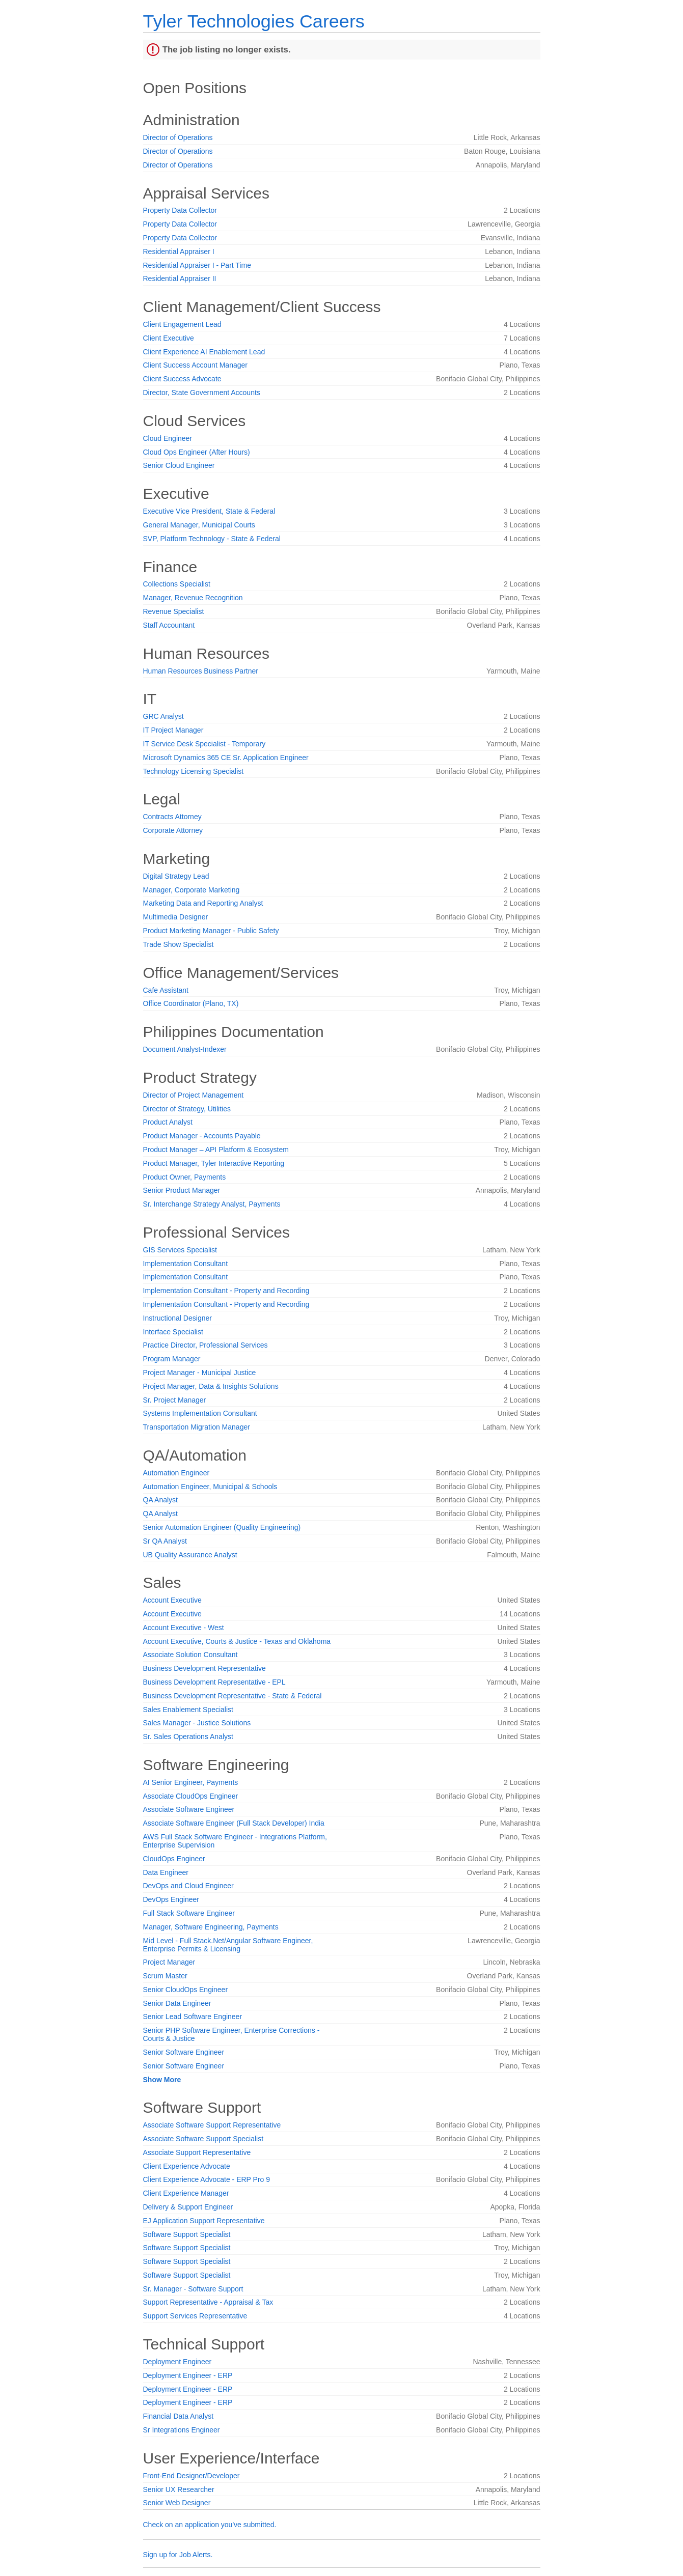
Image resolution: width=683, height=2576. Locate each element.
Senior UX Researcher (178, 2489)
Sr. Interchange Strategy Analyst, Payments (212, 1204)
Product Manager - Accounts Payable (202, 1136)
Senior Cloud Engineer (179, 465)
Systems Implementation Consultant (200, 1413)
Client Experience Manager (186, 2193)
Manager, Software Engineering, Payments (211, 1927)
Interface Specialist (173, 1332)
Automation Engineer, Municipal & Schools (210, 1486)
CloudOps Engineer (174, 1859)
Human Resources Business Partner (200, 671)
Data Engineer (166, 1872)
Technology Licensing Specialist (193, 771)
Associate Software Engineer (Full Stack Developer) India (233, 1823)
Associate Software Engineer (189, 1809)
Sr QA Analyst (165, 1541)
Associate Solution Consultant (190, 1654)
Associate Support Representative (197, 2152)
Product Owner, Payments (184, 1177)
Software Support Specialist (187, 2234)
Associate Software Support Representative (212, 2125)
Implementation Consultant (185, 1263)
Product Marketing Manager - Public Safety (211, 931)
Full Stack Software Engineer (189, 1913)
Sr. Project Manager (174, 1400)
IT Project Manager (173, 730)
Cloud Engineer (168, 438)
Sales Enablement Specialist (188, 1709)
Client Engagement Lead (182, 324)
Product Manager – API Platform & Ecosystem (216, 1149)
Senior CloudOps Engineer (185, 1989)
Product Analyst (168, 1122)
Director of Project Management (193, 1095)
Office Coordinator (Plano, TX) (191, 1003)
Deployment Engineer (177, 2362)
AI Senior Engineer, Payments (190, 1782)
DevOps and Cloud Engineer (188, 1886)
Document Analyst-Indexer (185, 1049)
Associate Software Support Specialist (203, 2139)
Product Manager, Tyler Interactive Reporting (214, 1163)
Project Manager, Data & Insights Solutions (211, 1386)
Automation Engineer (176, 1473)
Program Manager (172, 1359)
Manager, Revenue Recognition (193, 598)
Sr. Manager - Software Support (193, 2289)
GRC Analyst (163, 716)
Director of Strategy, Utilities (187, 1109)
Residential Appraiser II (179, 278)
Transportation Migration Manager (196, 1427)
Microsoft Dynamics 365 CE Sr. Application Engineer (226, 757)
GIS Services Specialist (180, 1250)
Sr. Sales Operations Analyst (188, 1736)
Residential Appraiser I (178, 251)
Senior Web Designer (177, 2503)
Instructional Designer (177, 1318)
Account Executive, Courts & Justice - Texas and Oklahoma (237, 1641)
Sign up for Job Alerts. (178, 2555)
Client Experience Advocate (186, 2166)
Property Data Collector (180, 210)
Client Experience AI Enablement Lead (204, 352)
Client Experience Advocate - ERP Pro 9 (206, 2179)
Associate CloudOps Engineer (190, 1796)
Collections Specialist (176, 584)
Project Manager (169, 1962)
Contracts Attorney (172, 817)
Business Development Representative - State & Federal (232, 1696)
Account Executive (172, 1600)
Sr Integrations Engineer (181, 2430)
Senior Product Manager (182, 1190)
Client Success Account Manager (195, 365)
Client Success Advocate (182, 379)
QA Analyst (160, 1500)
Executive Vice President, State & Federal (209, 511)
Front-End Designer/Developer (191, 2476)
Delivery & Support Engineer (188, 2207)
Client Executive (168, 338)
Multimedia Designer (175, 917)
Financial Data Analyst (178, 2416)
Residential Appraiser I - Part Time (197, 265)
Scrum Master (165, 1976)
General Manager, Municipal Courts (199, 525)
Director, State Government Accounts (201, 392)
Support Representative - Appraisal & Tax (208, 2302)
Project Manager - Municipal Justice (199, 1372)
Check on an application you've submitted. (210, 2525)
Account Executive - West (183, 1627)
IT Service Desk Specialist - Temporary (204, 744)
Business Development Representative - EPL (214, 1682)
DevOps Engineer (171, 1899)
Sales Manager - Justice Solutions (197, 1723)
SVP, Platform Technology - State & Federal (212, 539)
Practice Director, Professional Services (205, 1345)
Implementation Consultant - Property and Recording (226, 1290)
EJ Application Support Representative (204, 2221)
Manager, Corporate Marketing (191, 890)
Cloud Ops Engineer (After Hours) (196, 452)
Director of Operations (178, 137)
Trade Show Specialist (178, 944)
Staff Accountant (169, 625)
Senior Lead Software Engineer (192, 2016)
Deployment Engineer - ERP (188, 2375)
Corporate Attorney (173, 830)
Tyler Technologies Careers (254, 21)
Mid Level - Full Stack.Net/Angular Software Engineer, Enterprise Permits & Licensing (228, 1945)
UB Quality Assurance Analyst (190, 1555)
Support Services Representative (195, 2316)
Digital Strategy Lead (176, 876)
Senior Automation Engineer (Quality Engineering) (222, 1527)
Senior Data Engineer (177, 2003)
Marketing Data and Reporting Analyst (203, 903)
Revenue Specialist (173, 611)
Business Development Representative (204, 1668)
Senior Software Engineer (184, 2052)
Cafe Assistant (166, 990)
